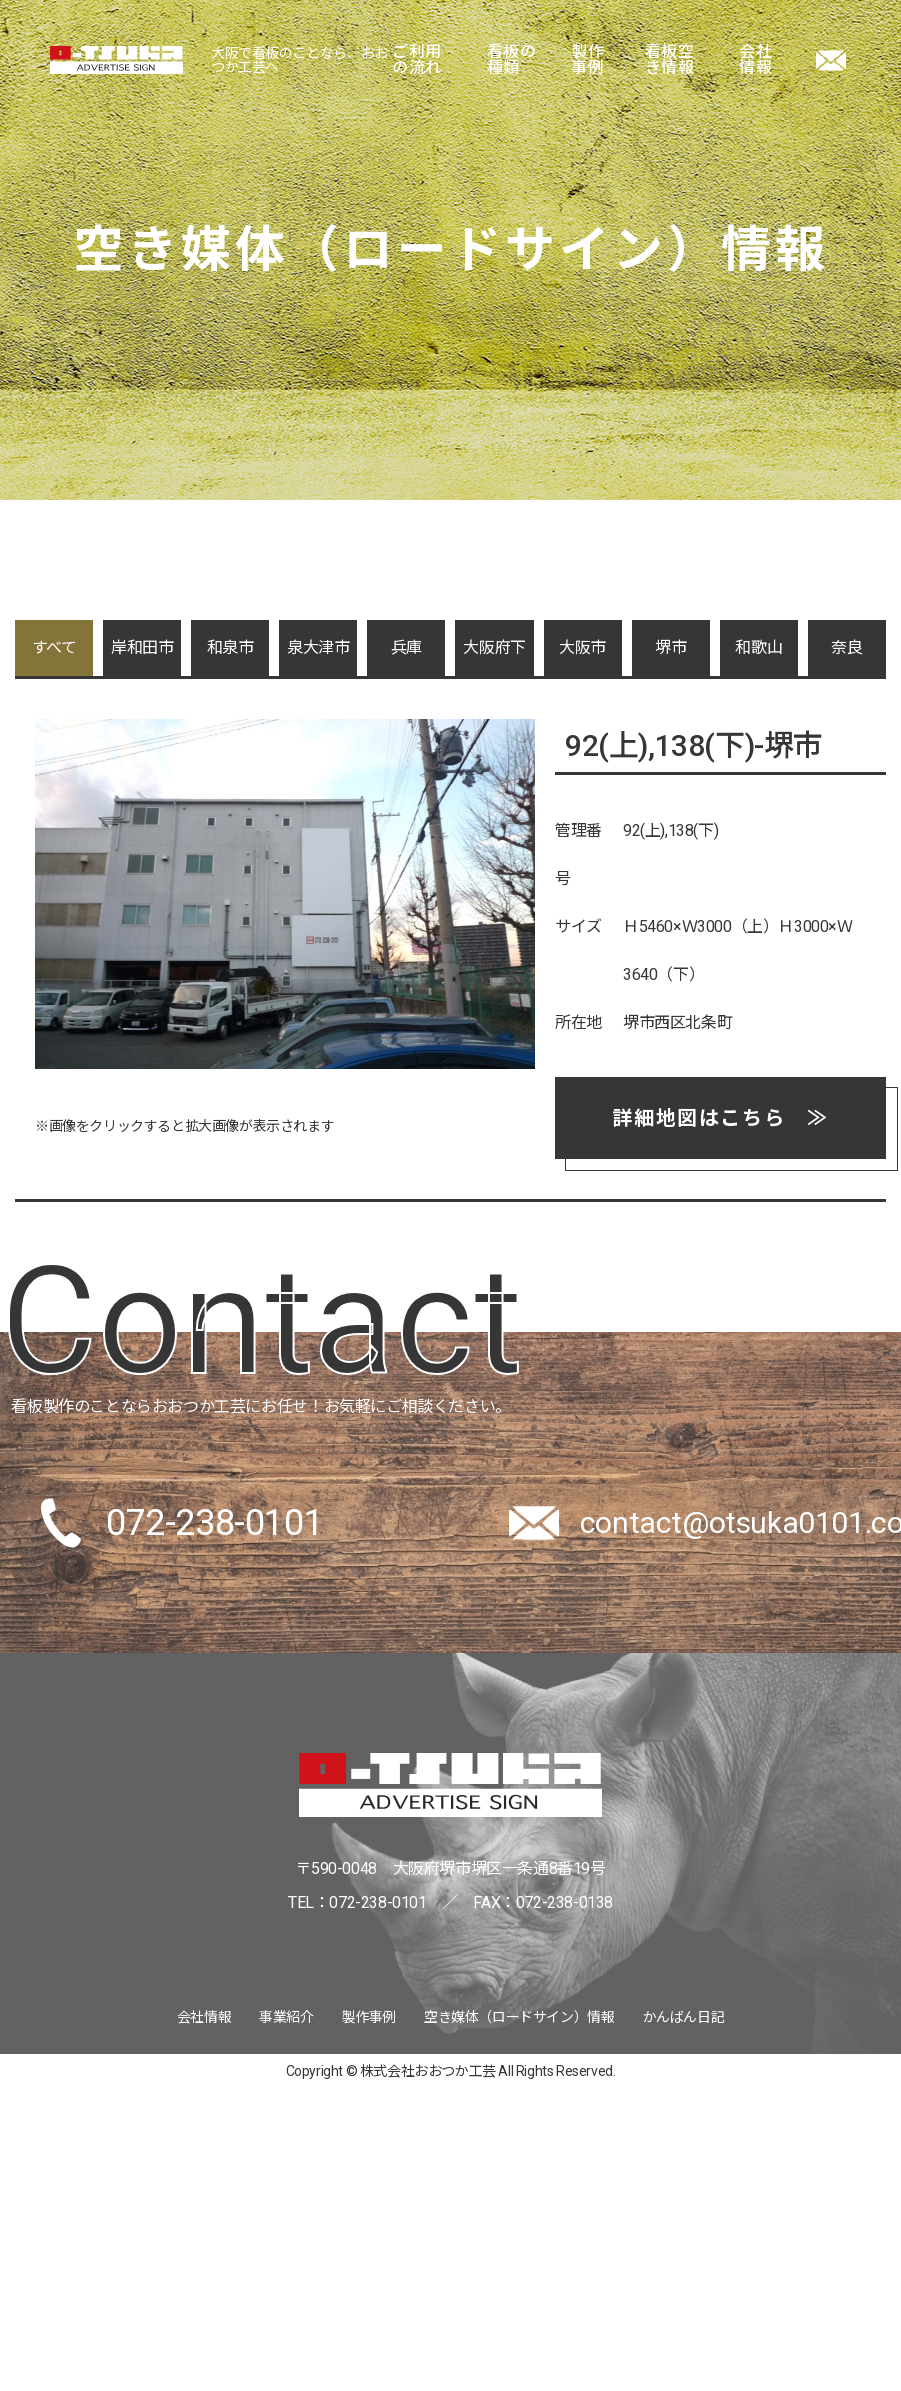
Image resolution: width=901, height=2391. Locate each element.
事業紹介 (286, 2017)
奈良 (846, 647)
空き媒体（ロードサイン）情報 (519, 2017)
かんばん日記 (684, 2017)
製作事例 (587, 60)
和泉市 (230, 647)
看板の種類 (512, 60)
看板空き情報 (670, 60)
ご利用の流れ (417, 60)
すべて (54, 647)
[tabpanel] (285, 894)
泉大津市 (318, 647)
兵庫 (406, 647)
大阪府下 (494, 647)
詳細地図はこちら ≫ (720, 1118)
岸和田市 (142, 647)
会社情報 (755, 60)
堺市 (670, 647)
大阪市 (582, 647)
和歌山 (758, 647)
